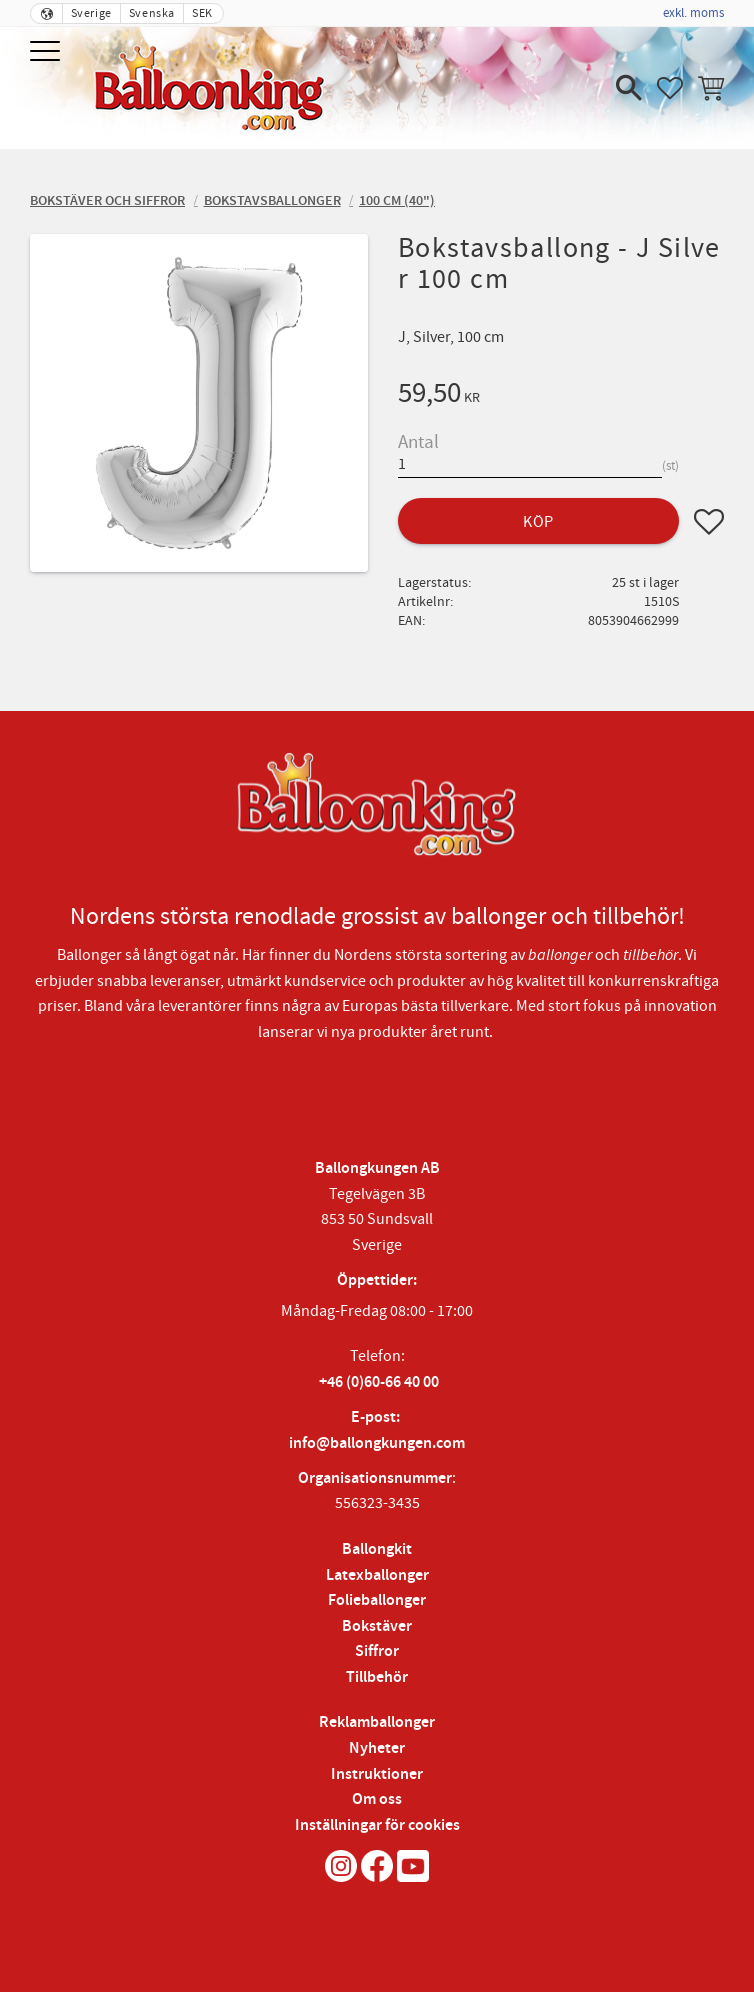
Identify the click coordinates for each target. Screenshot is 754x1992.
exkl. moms (693, 13)
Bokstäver (377, 1626)
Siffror (377, 1651)
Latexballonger (377, 1575)
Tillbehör (377, 1677)
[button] (47, 52)
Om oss (377, 1799)
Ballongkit (377, 1549)
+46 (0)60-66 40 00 (379, 1382)
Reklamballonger (377, 1722)
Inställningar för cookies (377, 1825)
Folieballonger (377, 1600)
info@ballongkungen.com (377, 1443)
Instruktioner (377, 1774)
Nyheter (377, 1748)
